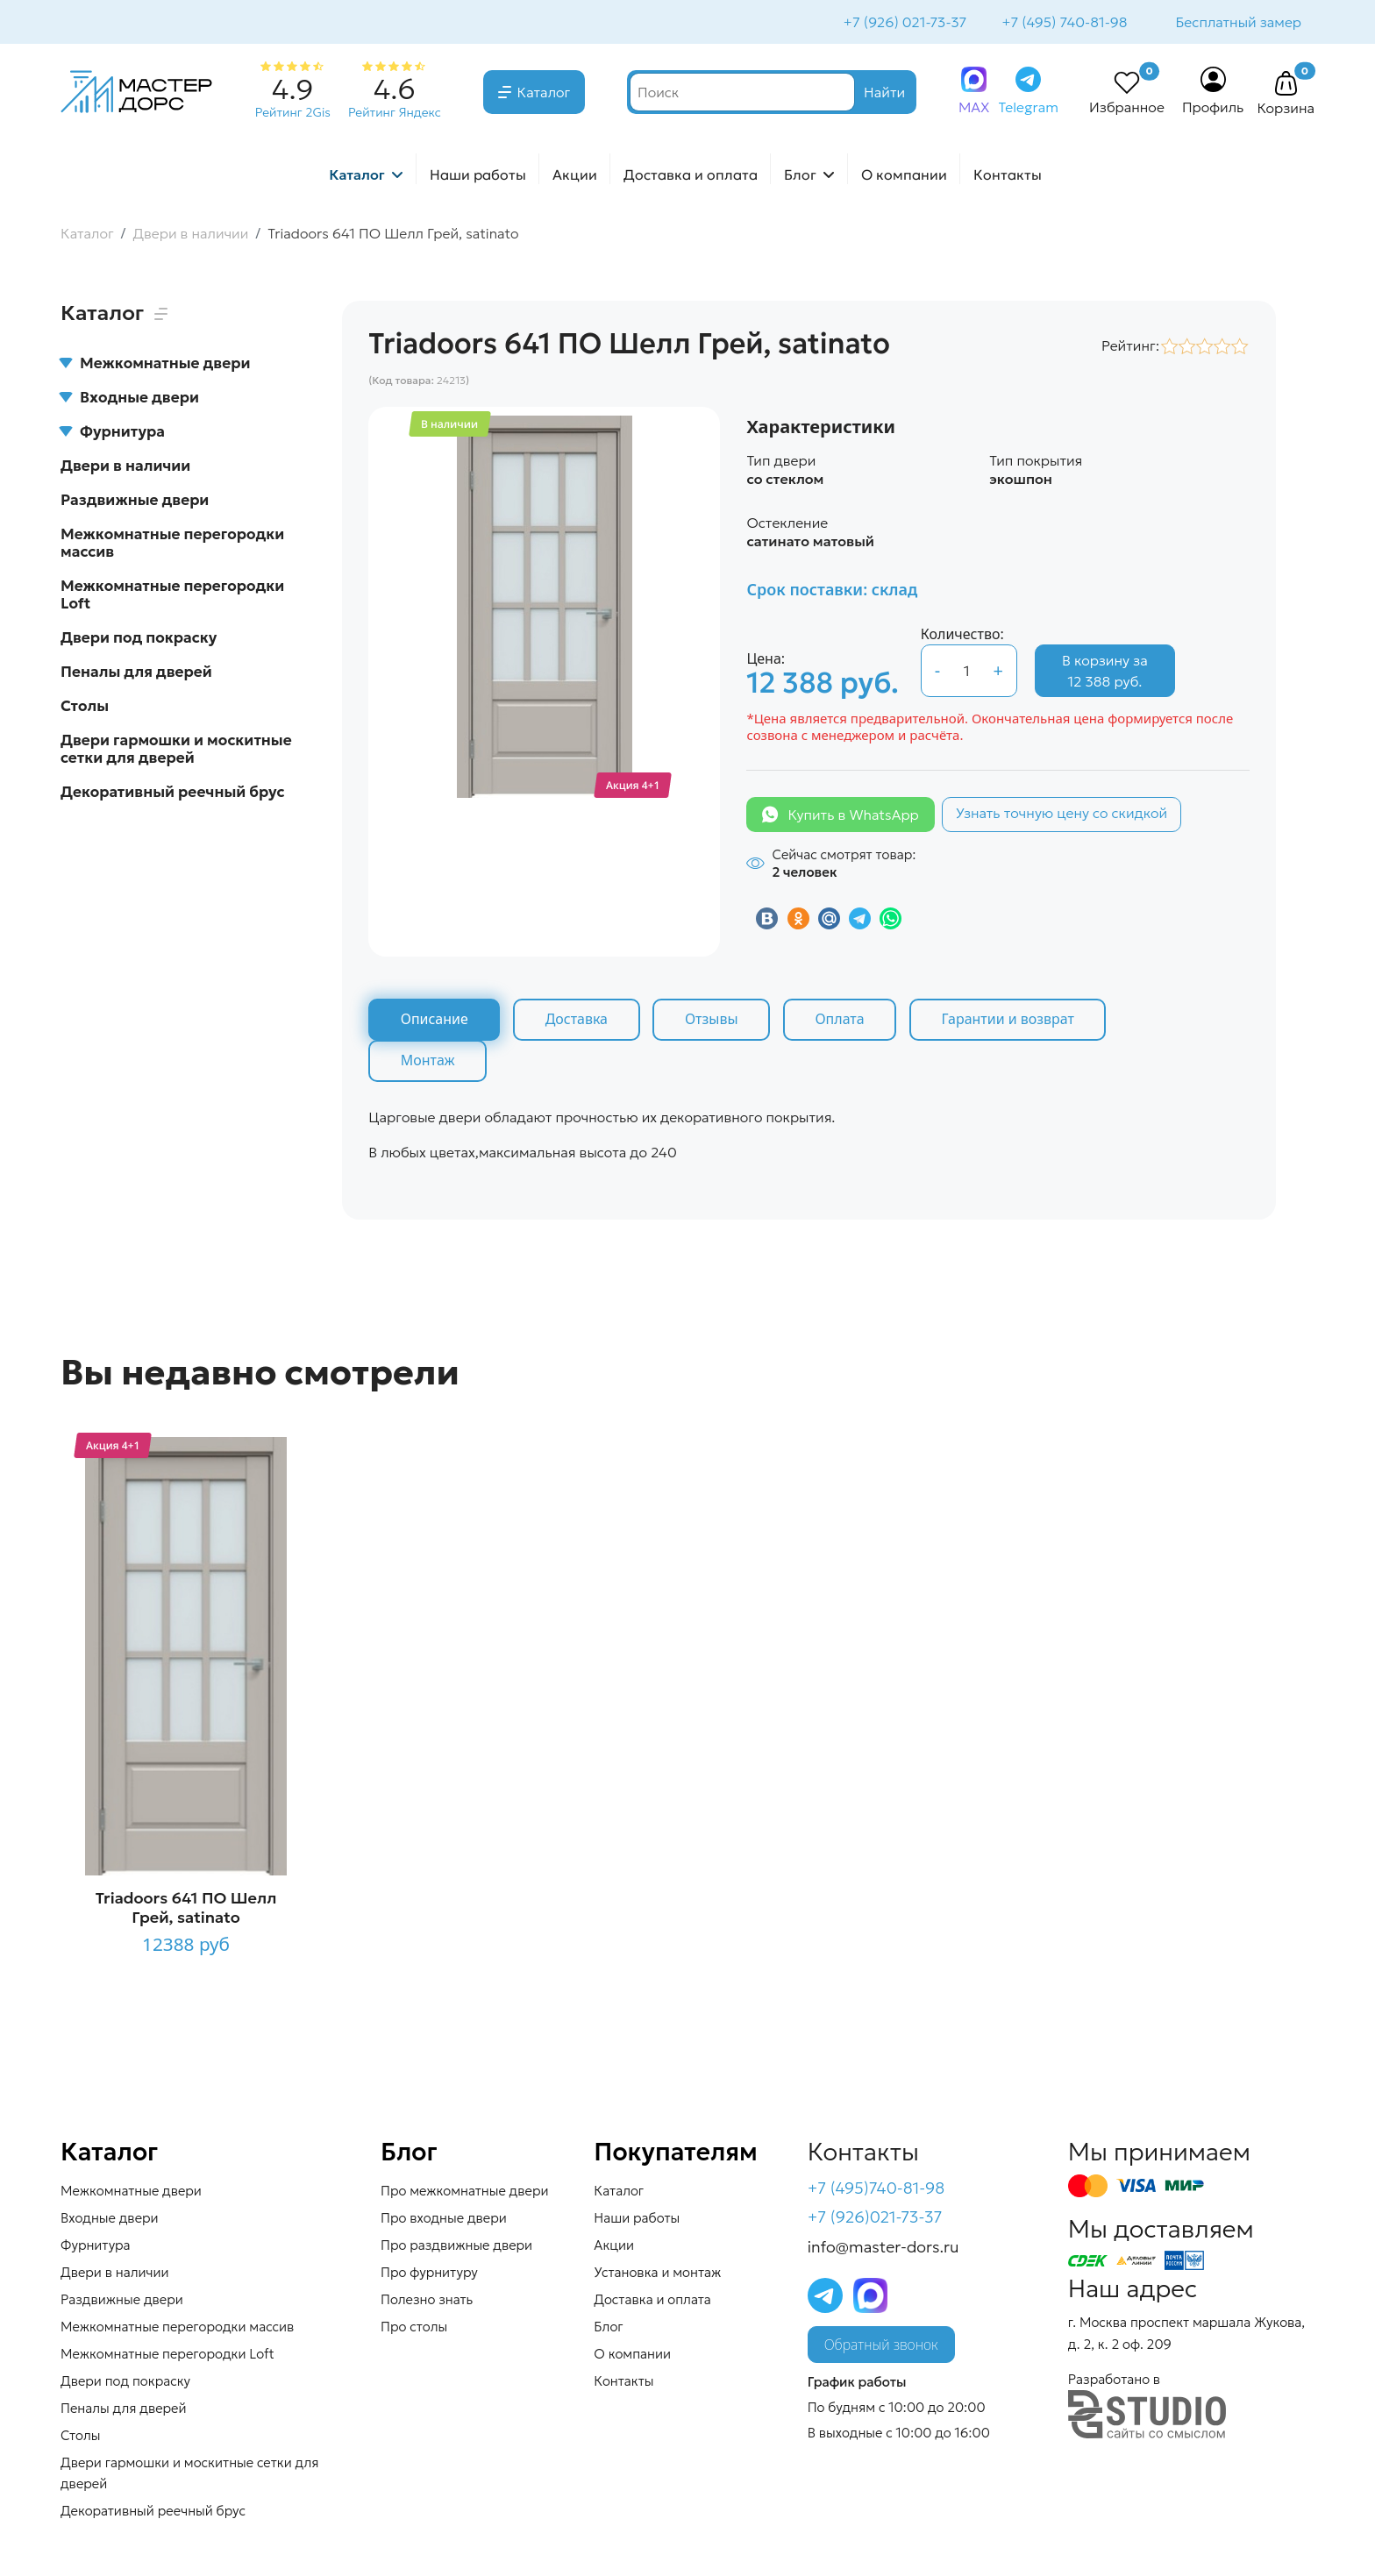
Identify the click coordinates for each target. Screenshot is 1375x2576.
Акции (574, 176)
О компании (904, 176)
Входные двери (130, 399)
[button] (1285, 86)
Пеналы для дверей (136, 673)
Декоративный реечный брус (173, 793)
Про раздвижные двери (456, 2246)
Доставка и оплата (690, 176)
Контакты (1007, 176)
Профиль (1213, 108)
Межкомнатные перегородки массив (172, 544)
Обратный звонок (881, 2347)
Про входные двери (444, 2219)
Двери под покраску (139, 639)
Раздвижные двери (135, 501)
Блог (800, 176)
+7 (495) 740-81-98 (1062, 23)
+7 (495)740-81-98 (876, 2190)
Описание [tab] (434, 1021)
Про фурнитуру (429, 2274)
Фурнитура (113, 433)
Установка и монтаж (657, 2274)
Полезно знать (427, 2301)
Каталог (544, 94)
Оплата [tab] (843, 1021)
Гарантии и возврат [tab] (1012, 1021)
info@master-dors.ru (883, 2249)
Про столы (414, 2328)
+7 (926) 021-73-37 (903, 23)
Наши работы (478, 176)
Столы (85, 707)
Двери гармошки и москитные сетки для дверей (176, 750)
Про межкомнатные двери (464, 2192)
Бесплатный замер (1237, 23)
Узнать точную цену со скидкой (1062, 814)
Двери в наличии (125, 467)
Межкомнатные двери (155, 364)
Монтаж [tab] (428, 1062)
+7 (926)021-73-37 (875, 2220)
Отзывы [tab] (714, 1021)
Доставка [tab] (577, 1021)
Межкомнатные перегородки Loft (172, 596)
